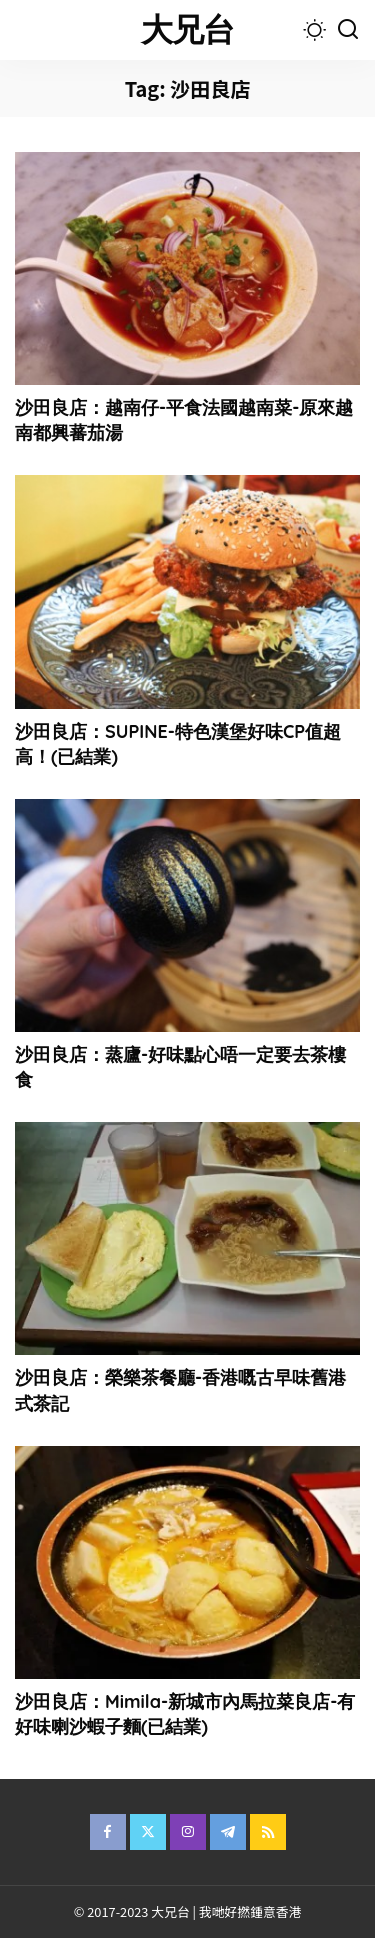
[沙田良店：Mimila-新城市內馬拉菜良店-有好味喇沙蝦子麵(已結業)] (187, 1562)
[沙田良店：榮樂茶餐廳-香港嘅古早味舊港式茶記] (187, 1238)
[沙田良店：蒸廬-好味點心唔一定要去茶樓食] (187, 915)
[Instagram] (188, 1832)
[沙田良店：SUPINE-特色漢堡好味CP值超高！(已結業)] (187, 591)
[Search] (348, 30)
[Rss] (268, 1832)
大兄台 (188, 29)
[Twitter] (148, 1832)
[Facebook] (108, 1832)
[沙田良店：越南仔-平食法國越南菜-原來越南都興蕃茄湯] (187, 268)
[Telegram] (228, 1832)
